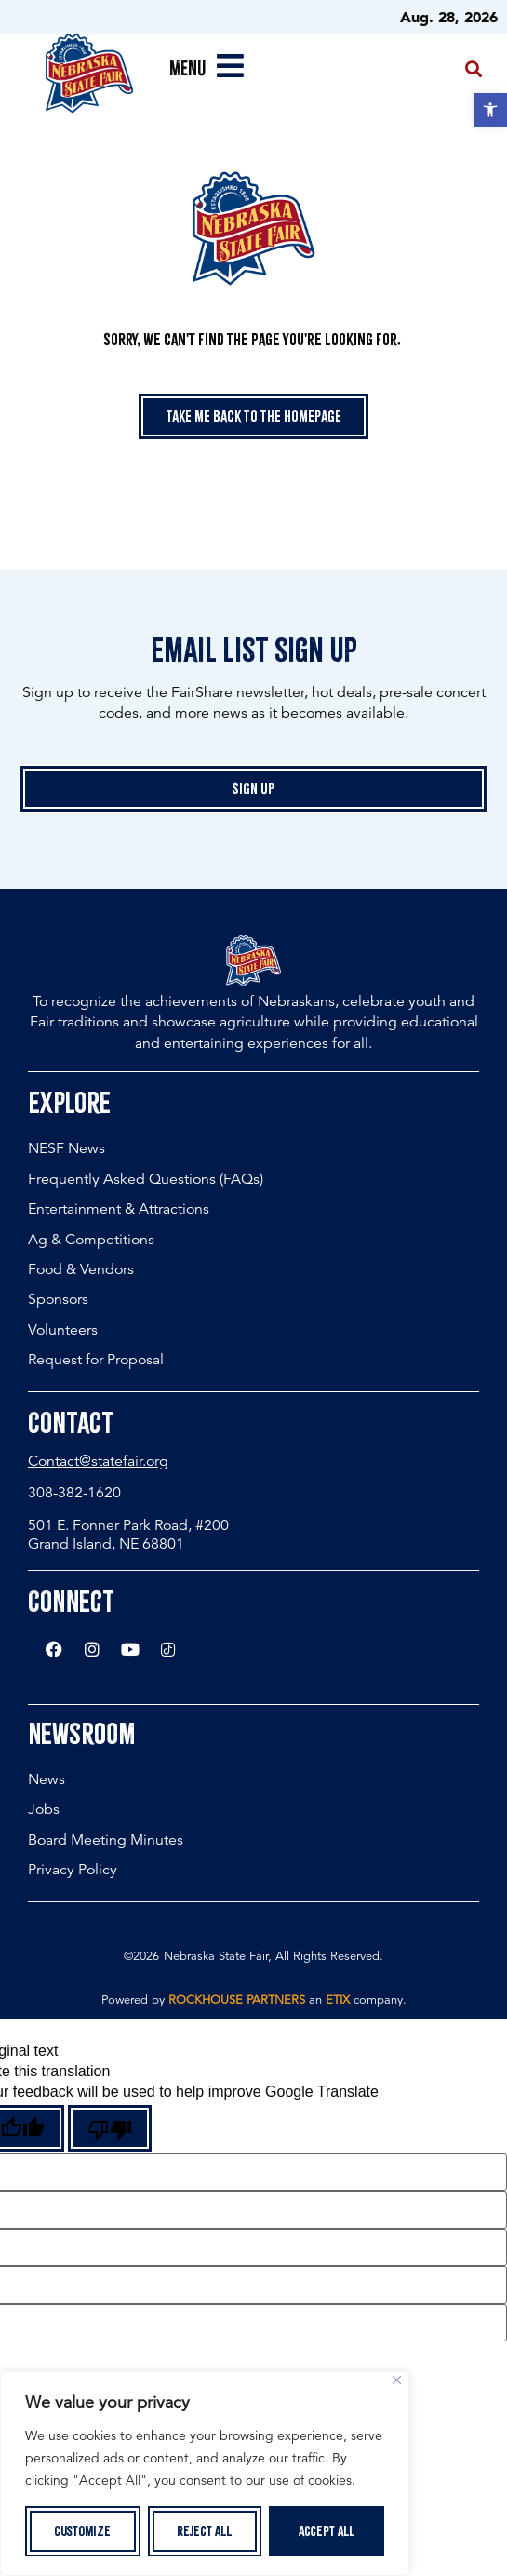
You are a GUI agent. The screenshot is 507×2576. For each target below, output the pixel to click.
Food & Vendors (81, 1269)
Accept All (327, 2531)
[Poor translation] (109, 2128)
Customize (82, 2531)
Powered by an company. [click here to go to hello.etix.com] (254, 1999)
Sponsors (58, 1299)
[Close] (397, 2380)
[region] (204, 2473)
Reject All (205, 2531)
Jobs (44, 1809)
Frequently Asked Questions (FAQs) (145, 1179)
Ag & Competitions (91, 1239)
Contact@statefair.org (98, 1461)
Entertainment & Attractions (118, 1209)
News (46, 1779)
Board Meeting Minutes (105, 1840)
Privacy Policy (72, 1869)
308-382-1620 (74, 1492)
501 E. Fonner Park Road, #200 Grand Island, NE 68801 (128, 1534)
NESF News (66, 1148)
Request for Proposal (96, 1359)
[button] (490, 110)
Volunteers (63, 1330)
